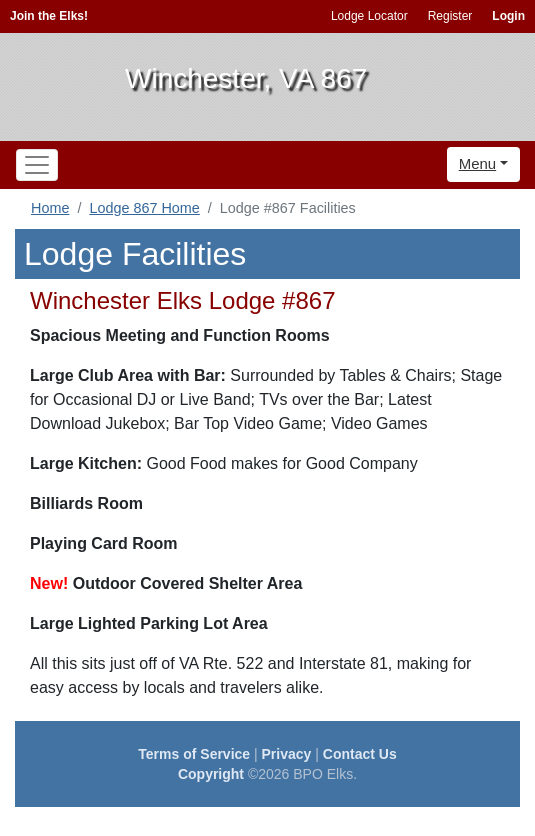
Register (450, 16)
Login (508, 16)
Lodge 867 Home (144, 208)
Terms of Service (194, 754)
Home (50, 208)
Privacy (287, 754)
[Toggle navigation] (37, 165)
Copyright (211, 774)
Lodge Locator (369, 16)
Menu (478, 163)
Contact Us (360, 754)
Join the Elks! (49, 16)
